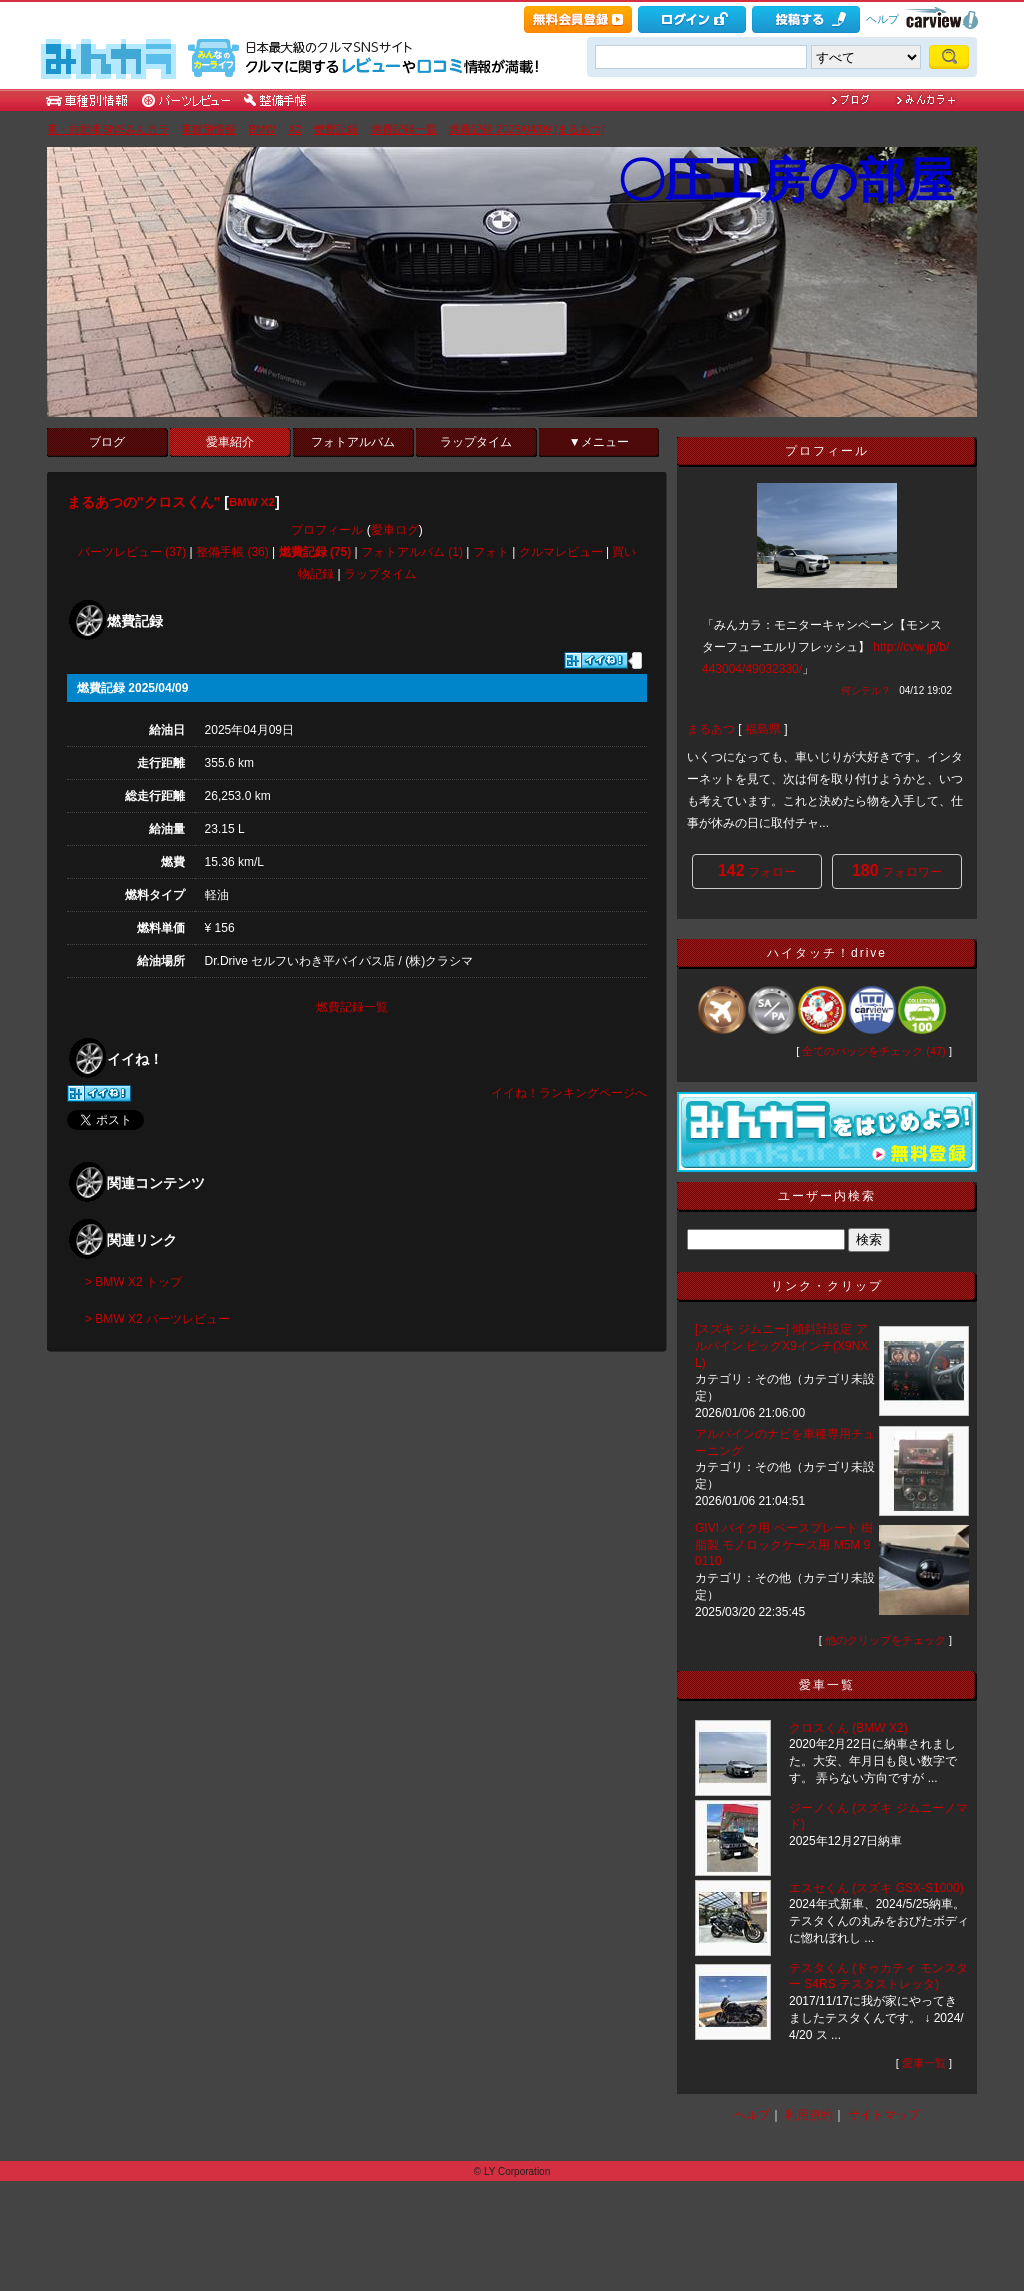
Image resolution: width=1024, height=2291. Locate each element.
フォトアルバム (353, 442)
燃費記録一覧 (404, 129)
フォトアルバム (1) (412, 552)
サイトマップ (884, 2115)
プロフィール (327, 530)
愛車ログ (395, 530)
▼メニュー (599, 442)
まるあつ (711, 729)
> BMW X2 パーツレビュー (157, 1319)
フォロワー (897, 870)
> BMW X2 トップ (133, 1282)
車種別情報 (208, 129)
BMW (262, 129)
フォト (491, 552)
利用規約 (809, 2115)
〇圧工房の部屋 (785, 180)
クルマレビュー (561, 552)
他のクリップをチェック (885, 1640)
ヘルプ (882, 19)
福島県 (763, 729)
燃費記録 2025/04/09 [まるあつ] (526, 129)
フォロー (757, 870)
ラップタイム (476, 442)
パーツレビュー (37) (132, 552)
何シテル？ (866, 690)
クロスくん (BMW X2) (848, 1728)
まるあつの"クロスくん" (143, 502)
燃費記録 (336, 129)
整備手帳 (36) (232, 552)
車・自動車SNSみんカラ (108, 129)
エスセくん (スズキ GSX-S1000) (876, 1888)
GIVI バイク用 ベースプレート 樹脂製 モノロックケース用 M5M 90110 (784, 1545)
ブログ (107, 442)
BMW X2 (252, 502)
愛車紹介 (230, 442)
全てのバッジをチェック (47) (874, 1051)
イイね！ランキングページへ (569, 1093)
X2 (294, 129)
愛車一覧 (924, 2063)
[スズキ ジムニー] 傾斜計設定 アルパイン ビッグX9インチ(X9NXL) (781, 1346)
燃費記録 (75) (315, 552)
